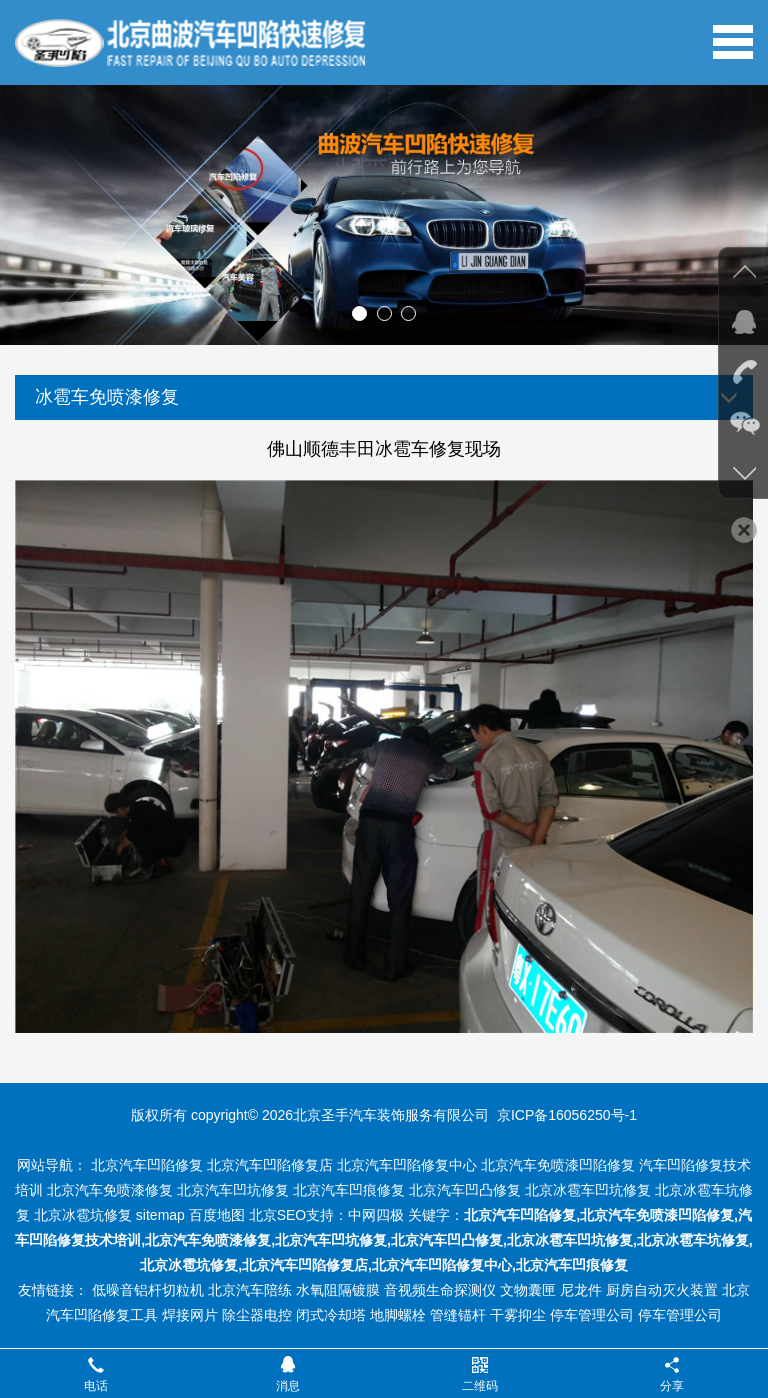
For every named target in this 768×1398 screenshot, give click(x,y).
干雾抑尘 (518, 1315)
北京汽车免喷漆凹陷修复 (558, 1165)
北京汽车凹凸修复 (465, 1190)
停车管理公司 (592, 1315)
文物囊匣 (528, 1290)
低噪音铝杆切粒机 (148, 1290)
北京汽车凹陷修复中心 (407, 1165)
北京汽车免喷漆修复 (110, 1190)
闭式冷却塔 (331, 1315)
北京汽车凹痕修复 (349, 1190)
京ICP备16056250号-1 (567, 1115)
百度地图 (217, 1215)
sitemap (160, 1215)
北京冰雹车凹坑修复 (588, 1190)
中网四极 (376, 1215)
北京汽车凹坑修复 (233, 1190)
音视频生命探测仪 (440, 1290)
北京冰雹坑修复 (83, 1215)
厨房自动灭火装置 (662, 1290)
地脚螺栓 (398, 1315)
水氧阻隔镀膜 (338, 1290)
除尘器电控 (257, 1315)
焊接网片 (190, 1315)
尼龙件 (581, 1290)
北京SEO (278, 1215)
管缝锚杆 (458, 1315)
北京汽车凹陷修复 (147, 1165)
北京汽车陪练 (250, 1290)
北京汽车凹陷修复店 (270, 1165)
